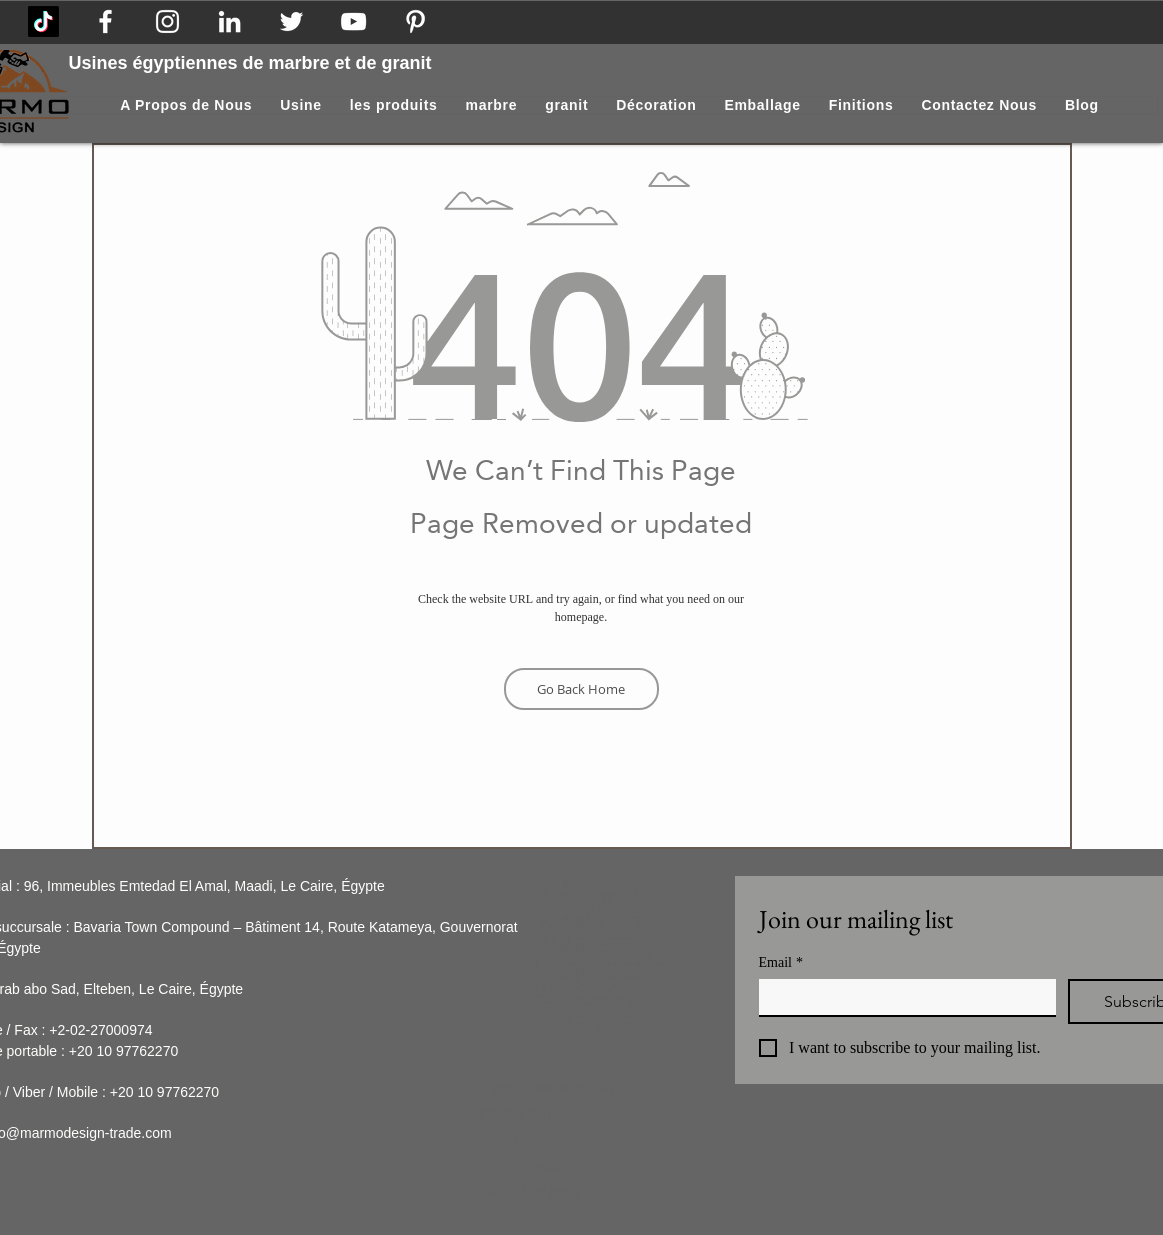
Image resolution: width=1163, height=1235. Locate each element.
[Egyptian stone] (291, 21)
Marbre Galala (606, 883)
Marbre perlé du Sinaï (631, 907)
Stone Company (530, 1192)
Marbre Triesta (608, 930)
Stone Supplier (526, 1140)
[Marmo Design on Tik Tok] (43, 21)
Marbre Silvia (603, 1001)
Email (781, 962)
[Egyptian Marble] (167, 21)
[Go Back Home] (581, 689)
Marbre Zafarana (614, 954)
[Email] (901, 997)
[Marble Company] (229, 21)
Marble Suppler (528, 1114)
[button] (656, 105)
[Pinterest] (415, 21)
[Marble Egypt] (353, 21)
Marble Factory (527, 1088)
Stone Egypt (518, 1166)
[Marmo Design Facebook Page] (105, 21)
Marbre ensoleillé (616, 977)
